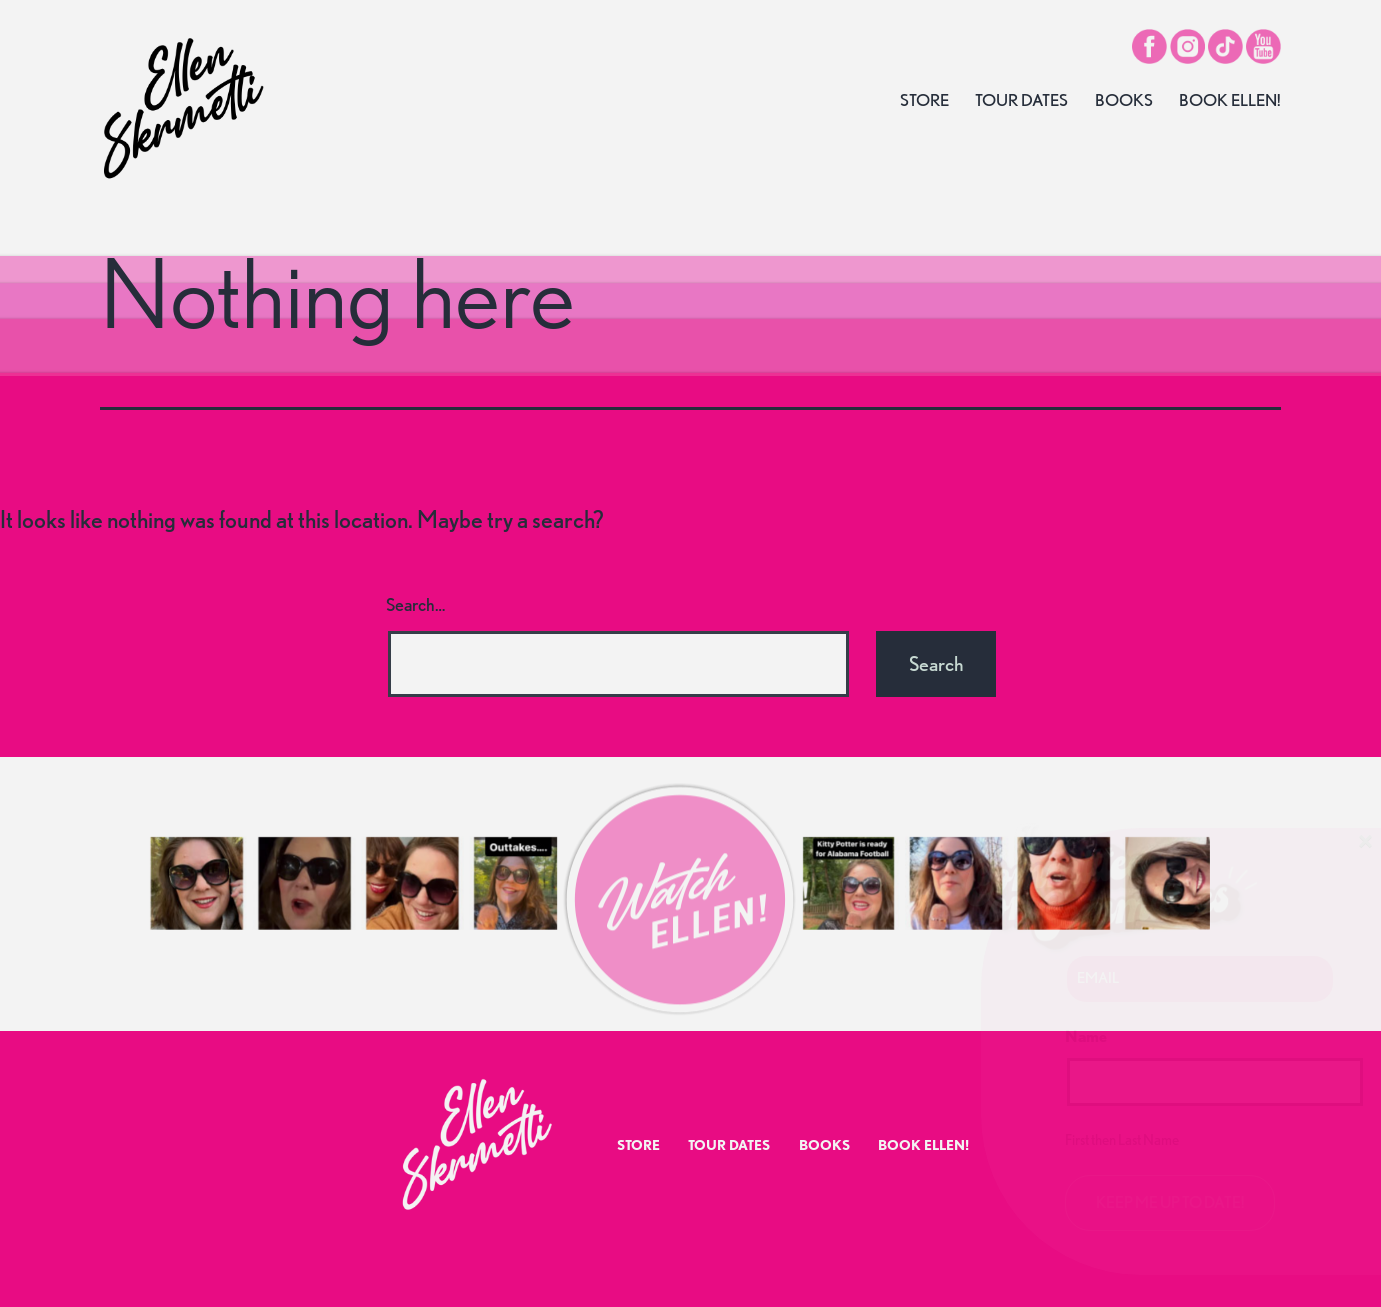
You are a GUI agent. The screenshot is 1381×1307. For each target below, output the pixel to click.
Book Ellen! (1230, 100)
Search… (415, 604)
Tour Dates (1021, 100)
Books (1124, 100)
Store (924, 100)
